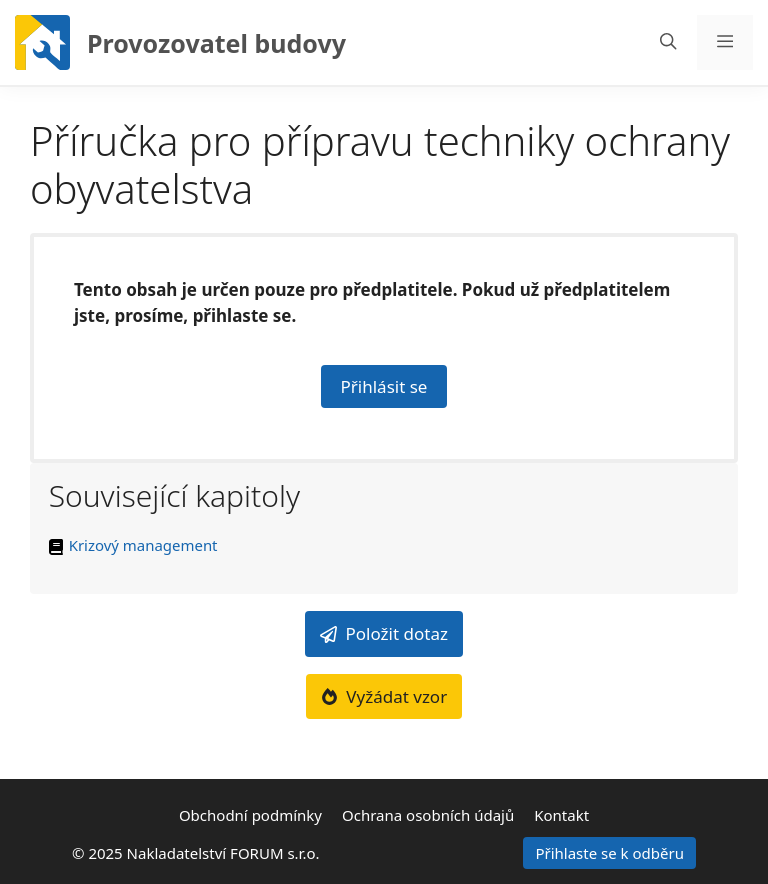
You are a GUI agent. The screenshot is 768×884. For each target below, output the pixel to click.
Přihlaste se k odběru (609, 853)
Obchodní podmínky (250, 815)
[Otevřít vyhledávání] (668, 42)
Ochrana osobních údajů (428, 815)
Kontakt (561, 815)
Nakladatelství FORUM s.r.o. (223, 853)
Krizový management (143, 545)
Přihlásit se (384, 386)
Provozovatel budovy (216, 43)
